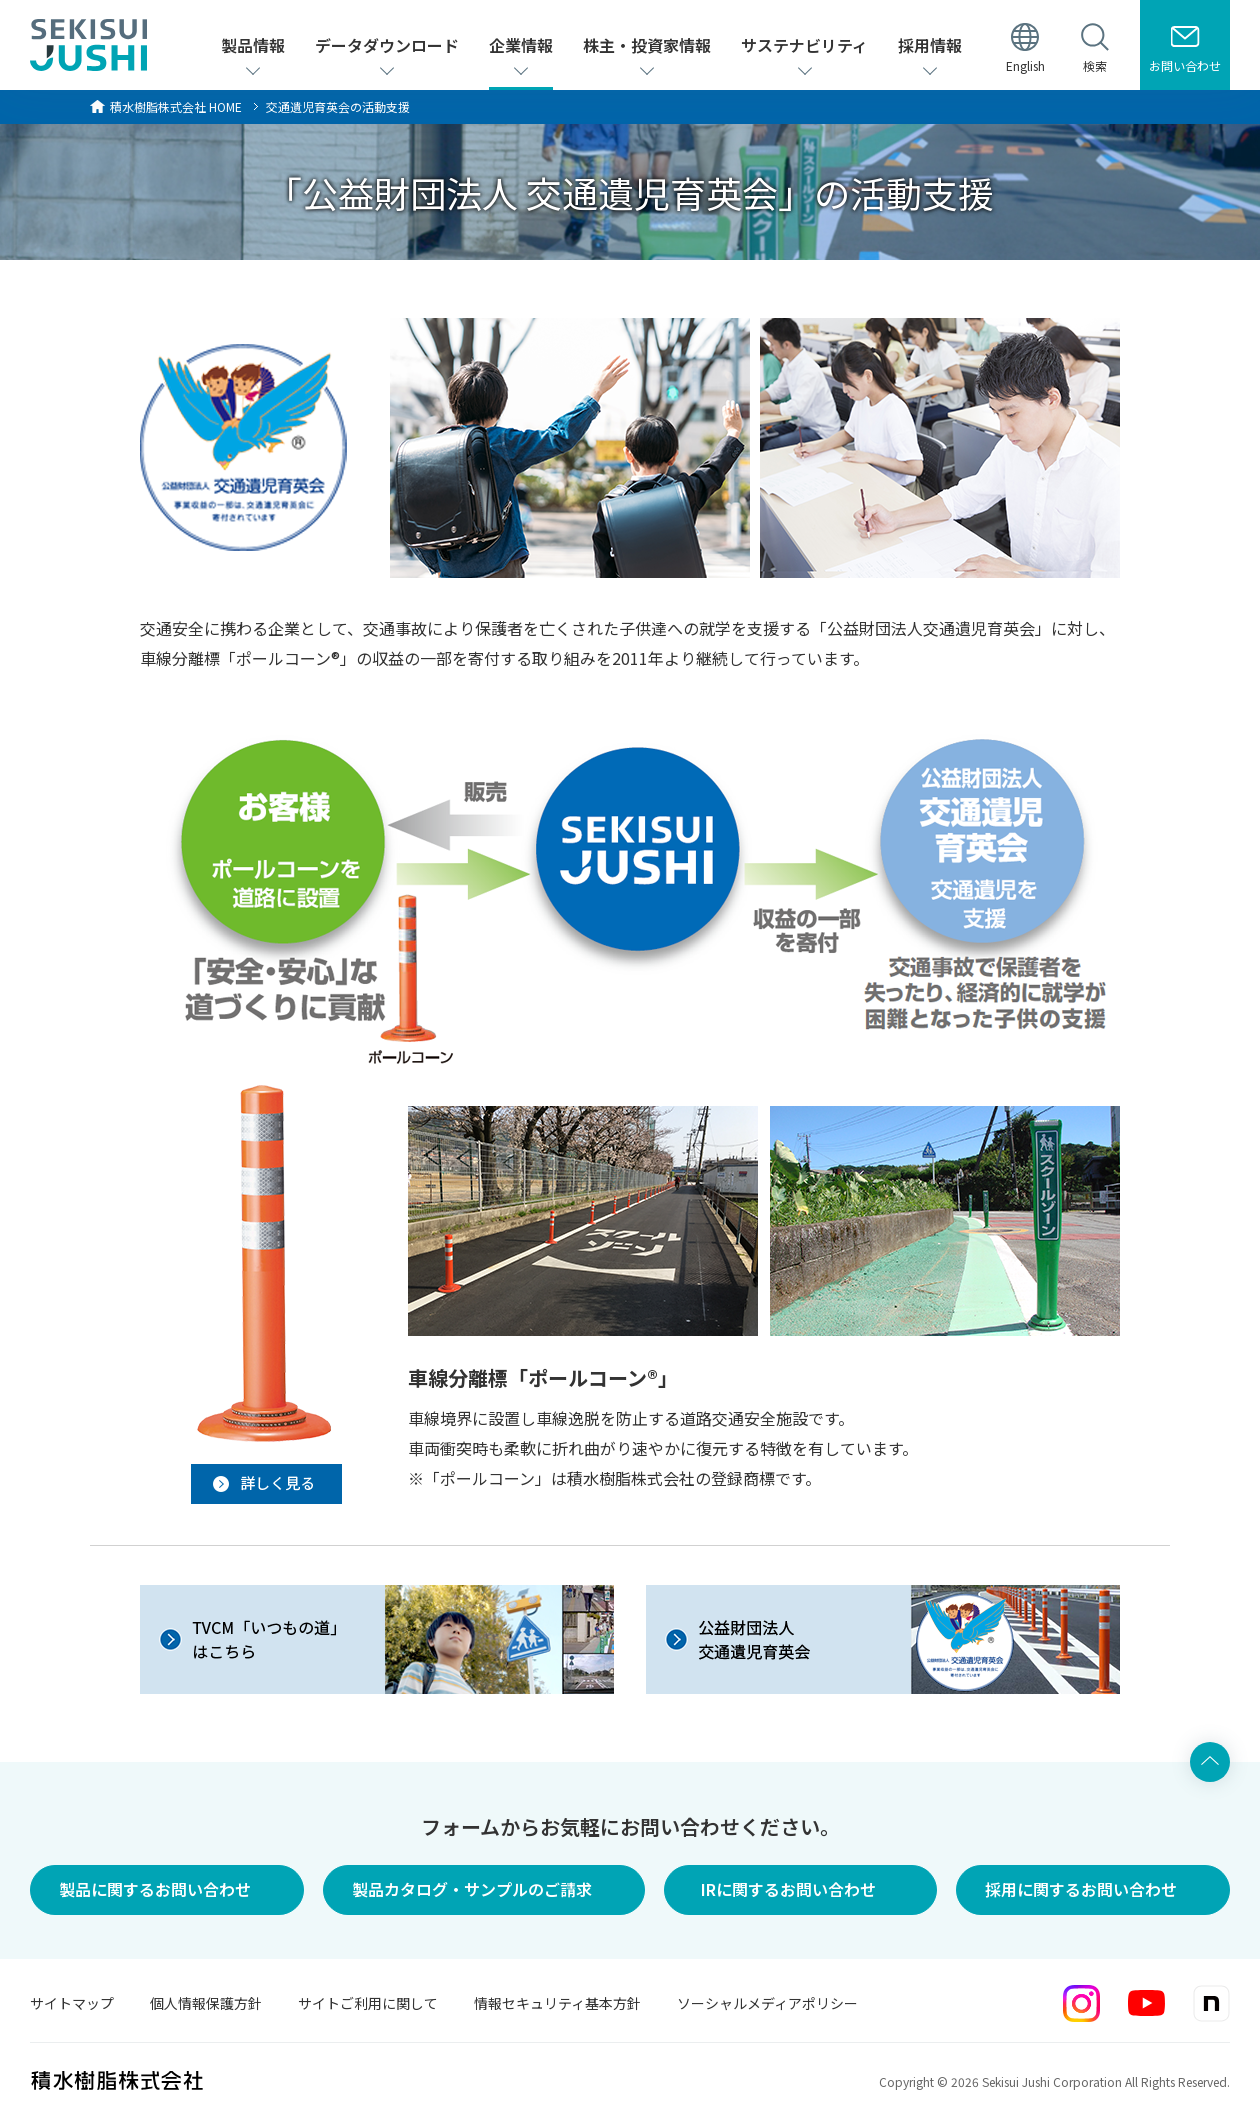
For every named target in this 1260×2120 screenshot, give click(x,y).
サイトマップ (72, 2003)
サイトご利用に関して (368, 2003)
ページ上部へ (1210, 1762)
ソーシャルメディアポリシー (767, 2003)
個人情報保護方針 (206, 2003)
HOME (176, 106)
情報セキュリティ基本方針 (557, 2003)
